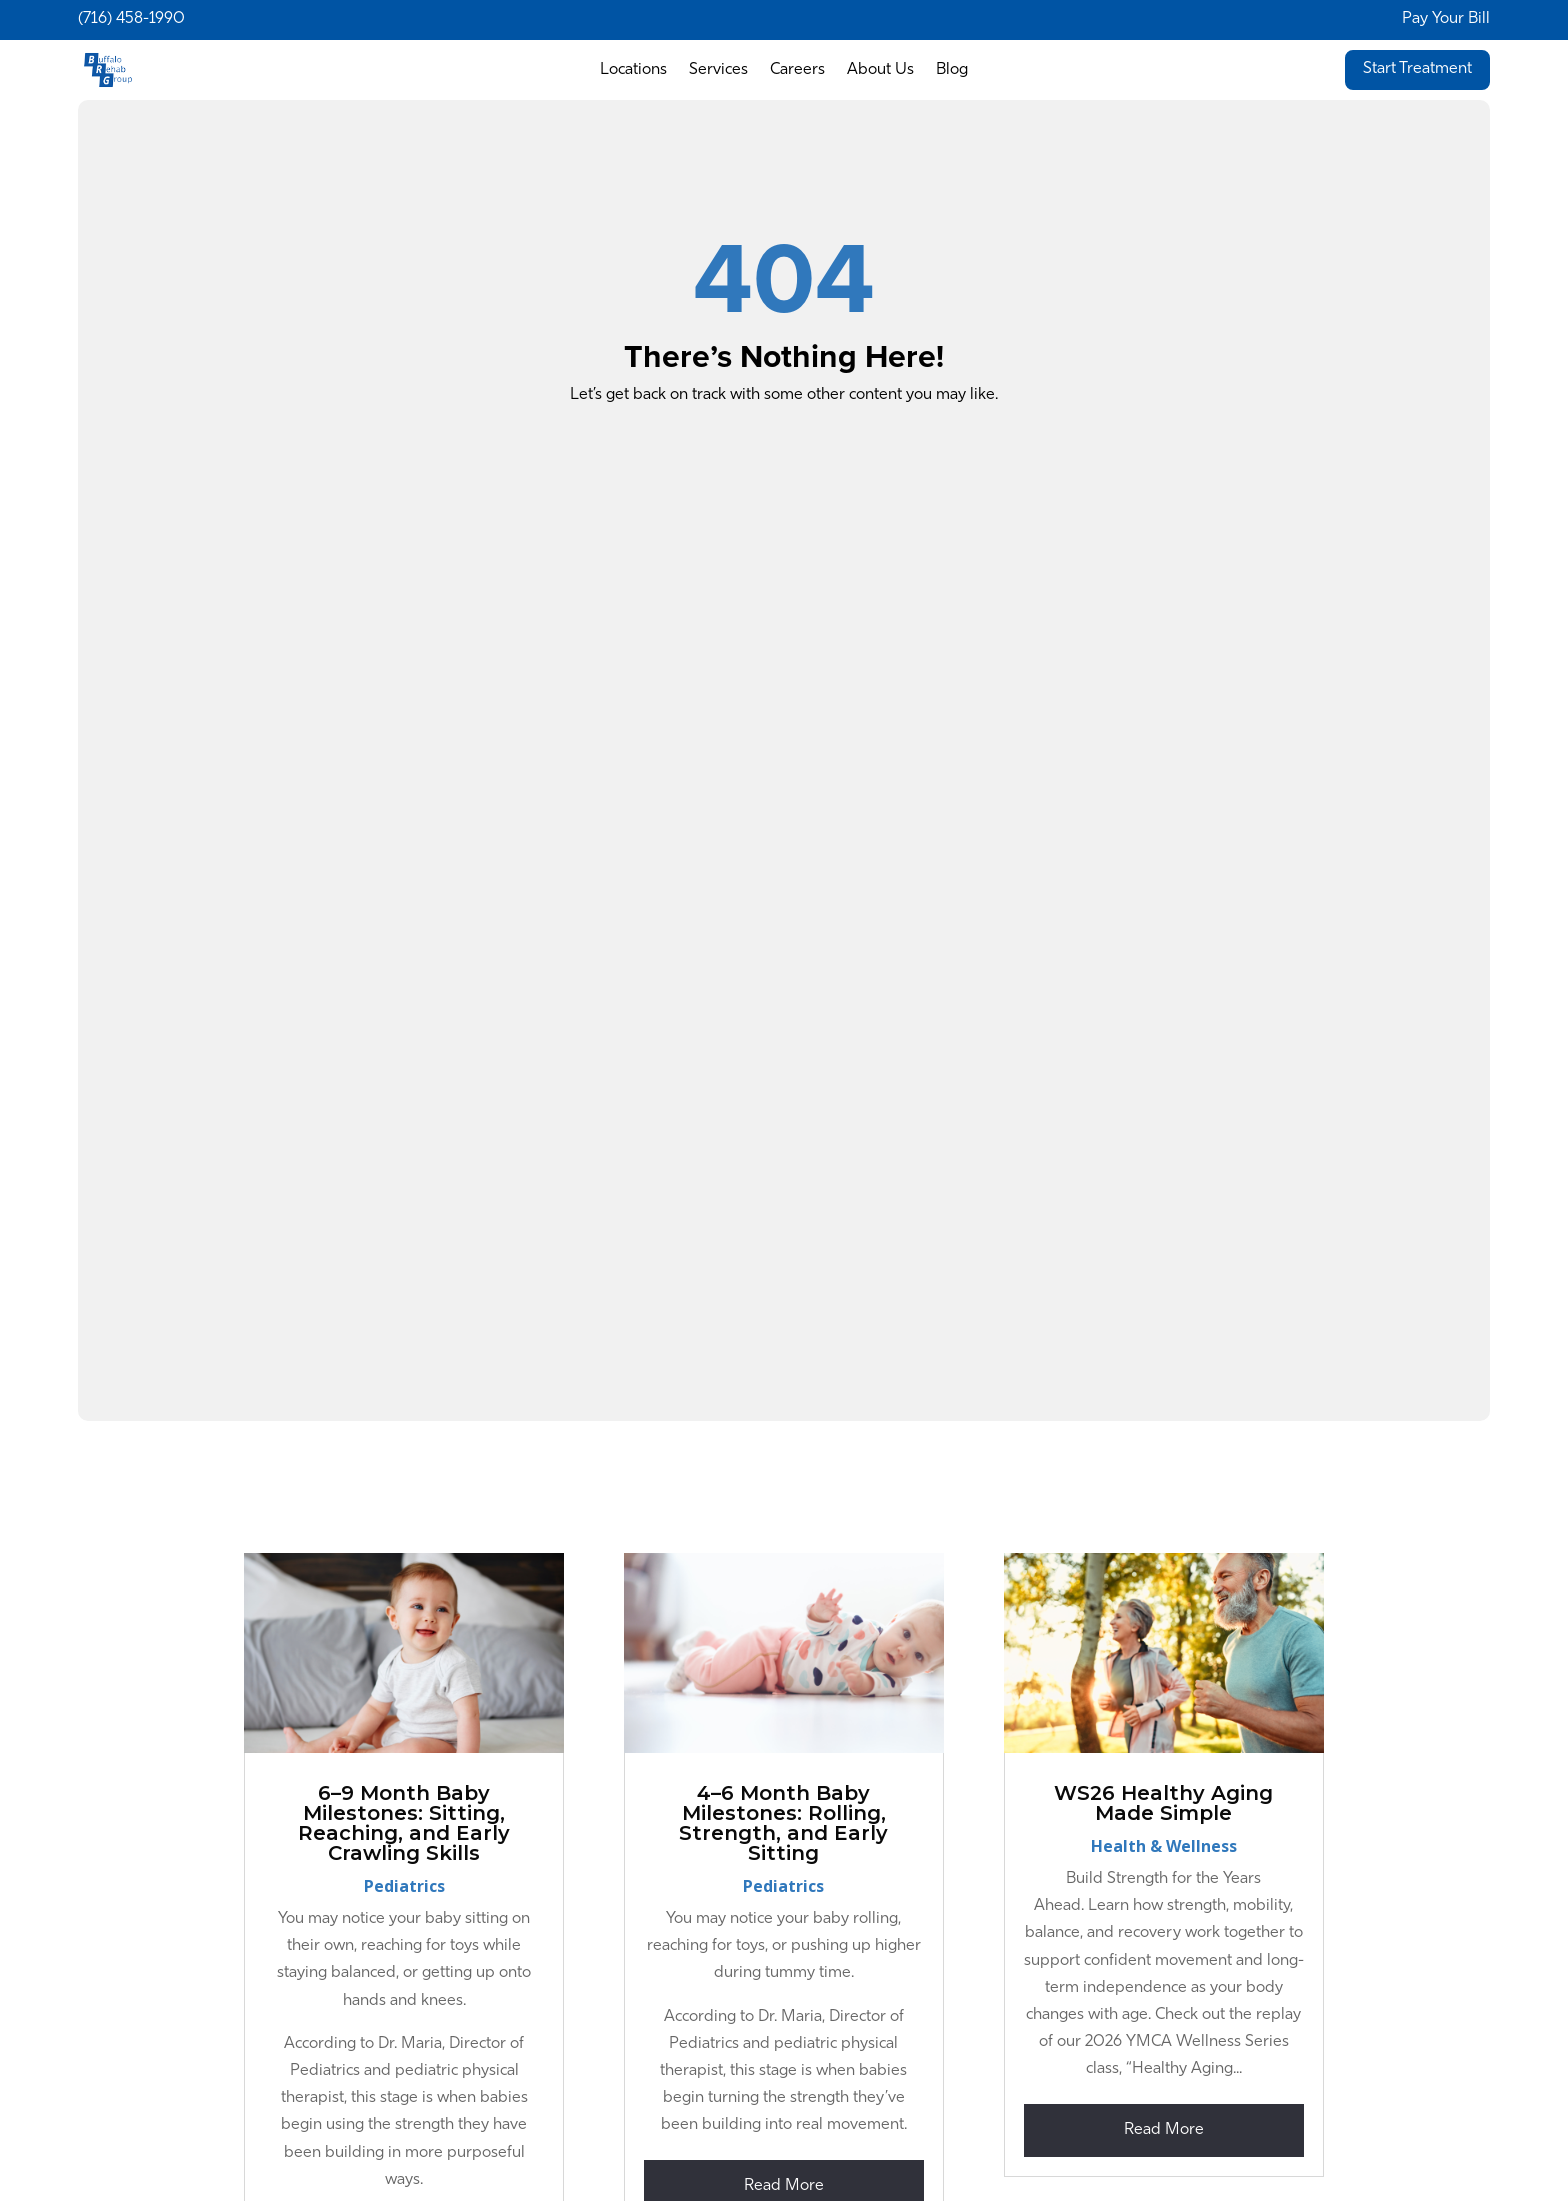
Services (718, 70)
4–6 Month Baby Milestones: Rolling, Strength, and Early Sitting (783, 1823)
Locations (633, 70)
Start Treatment (1417, 69)
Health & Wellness (1164, 1846)
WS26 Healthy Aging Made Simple (1163, 1803)
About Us (880, 70)
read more (1164, 2130)
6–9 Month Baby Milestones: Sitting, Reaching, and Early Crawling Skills (404, 1823)
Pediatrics (404, 1886)
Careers (797, 70)
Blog (952, 70)
